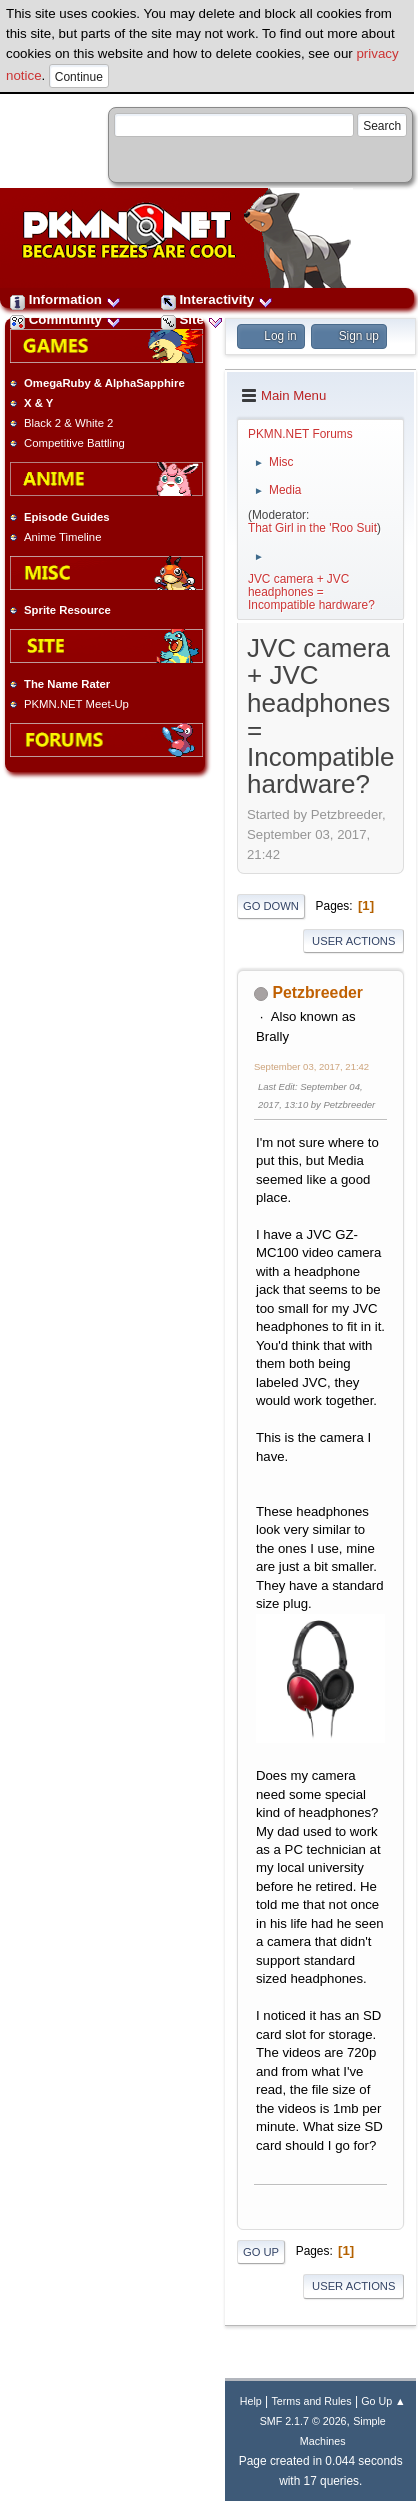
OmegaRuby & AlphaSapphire (104, 383)
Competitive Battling (74, 443)
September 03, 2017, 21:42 (311, 1066)
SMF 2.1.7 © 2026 (303, 2421)
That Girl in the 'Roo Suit (312, 528)
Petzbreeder (317, 992)
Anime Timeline (62, 537)
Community (65, 319)
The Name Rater (67, 684)
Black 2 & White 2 (68, 423)
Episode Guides (67, 517)
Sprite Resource (67, 610)
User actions (353, 941)
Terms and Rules (311, 2401)
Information (65, 299)
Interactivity (217, 299)
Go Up (261, 2252)
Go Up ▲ (383, 2401)
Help (251, 2401)
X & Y (38, 403)
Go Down (271, 906)
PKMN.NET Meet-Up (76, 704)
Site (192, 319)
